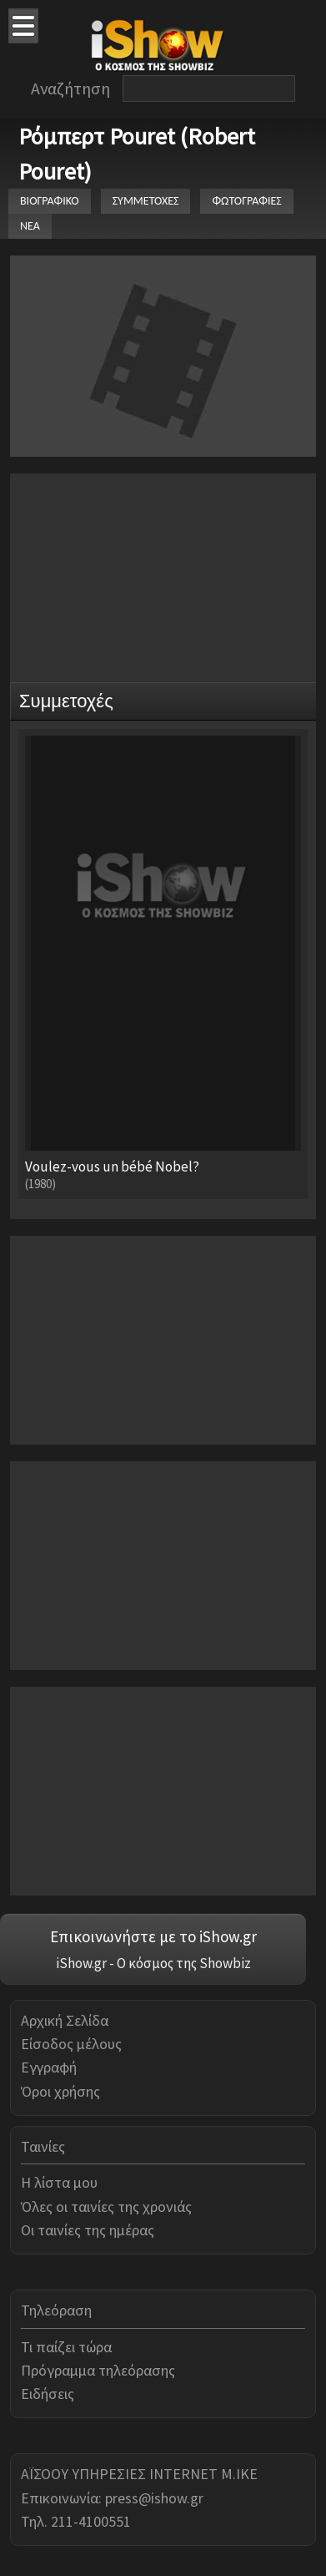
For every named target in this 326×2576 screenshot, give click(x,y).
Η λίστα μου (59, 2182)
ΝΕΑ (30, 226)
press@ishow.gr (154, 2498)
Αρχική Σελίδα (64, 2020)
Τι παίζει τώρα (66, 2346)
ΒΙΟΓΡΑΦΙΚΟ (49, 201)
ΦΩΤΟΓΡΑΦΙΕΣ (246, 201)
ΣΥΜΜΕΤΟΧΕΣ (146, 201)
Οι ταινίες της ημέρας (87, 2229)
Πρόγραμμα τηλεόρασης (98, 2370)
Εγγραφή (49, 2067)
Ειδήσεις (47, 2393)
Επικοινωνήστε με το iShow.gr (153, 1936)
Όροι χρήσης (60, 2091)
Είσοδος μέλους (71, 2043)
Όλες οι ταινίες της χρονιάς (106, 2206)
